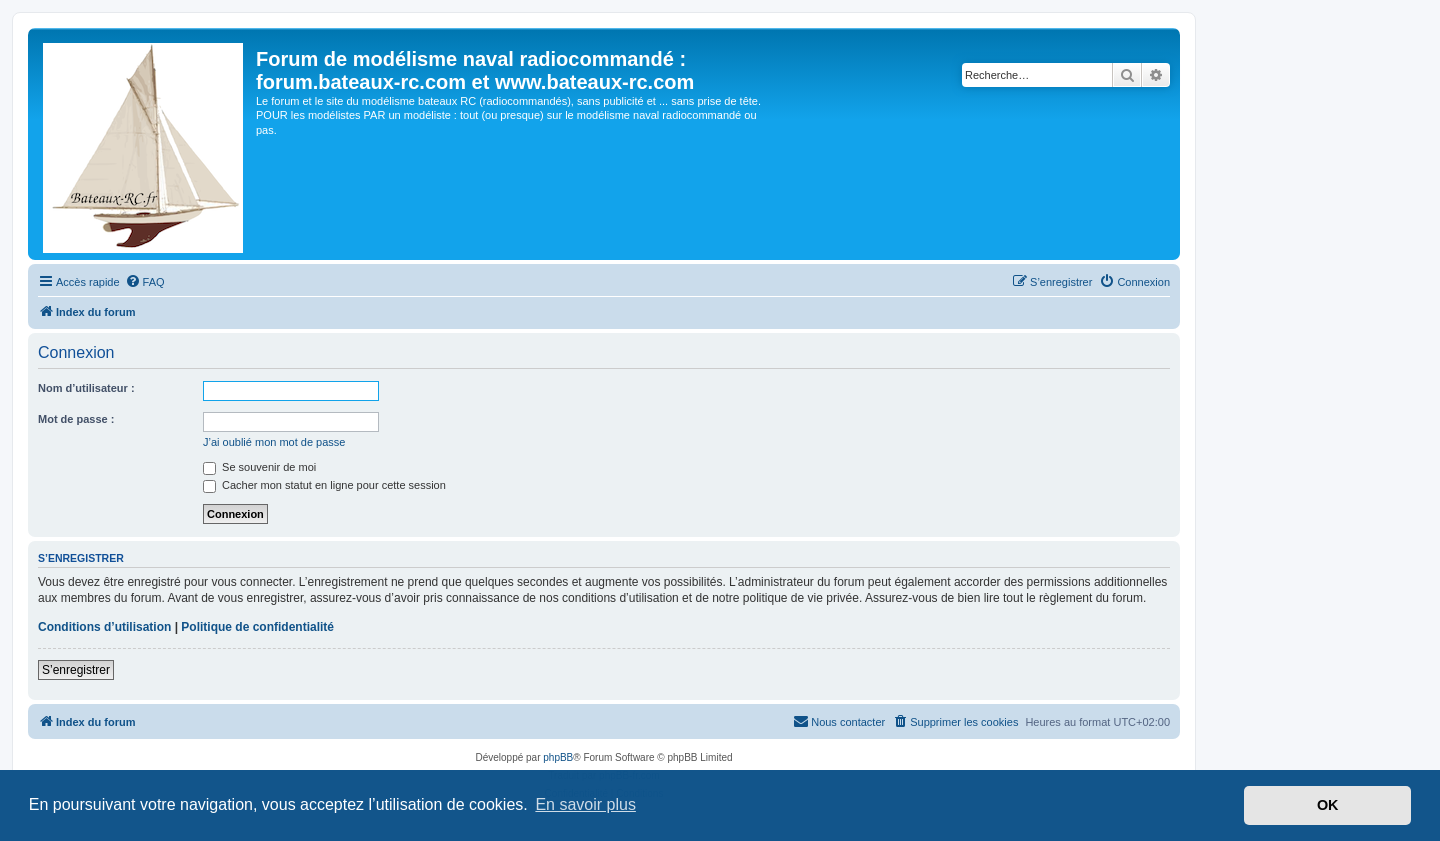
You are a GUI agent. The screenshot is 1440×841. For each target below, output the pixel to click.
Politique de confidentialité (257, 627)
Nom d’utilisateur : (86, 388)
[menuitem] (145, 282)
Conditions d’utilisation (104, 627)
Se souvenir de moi (259, 467)
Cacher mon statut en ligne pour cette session (324, 485)
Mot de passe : (76, 419)
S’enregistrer (76, 670)
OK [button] (1328, 805)
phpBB (558, 757)
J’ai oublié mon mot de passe (274, 442)
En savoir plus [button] (585, 804)
